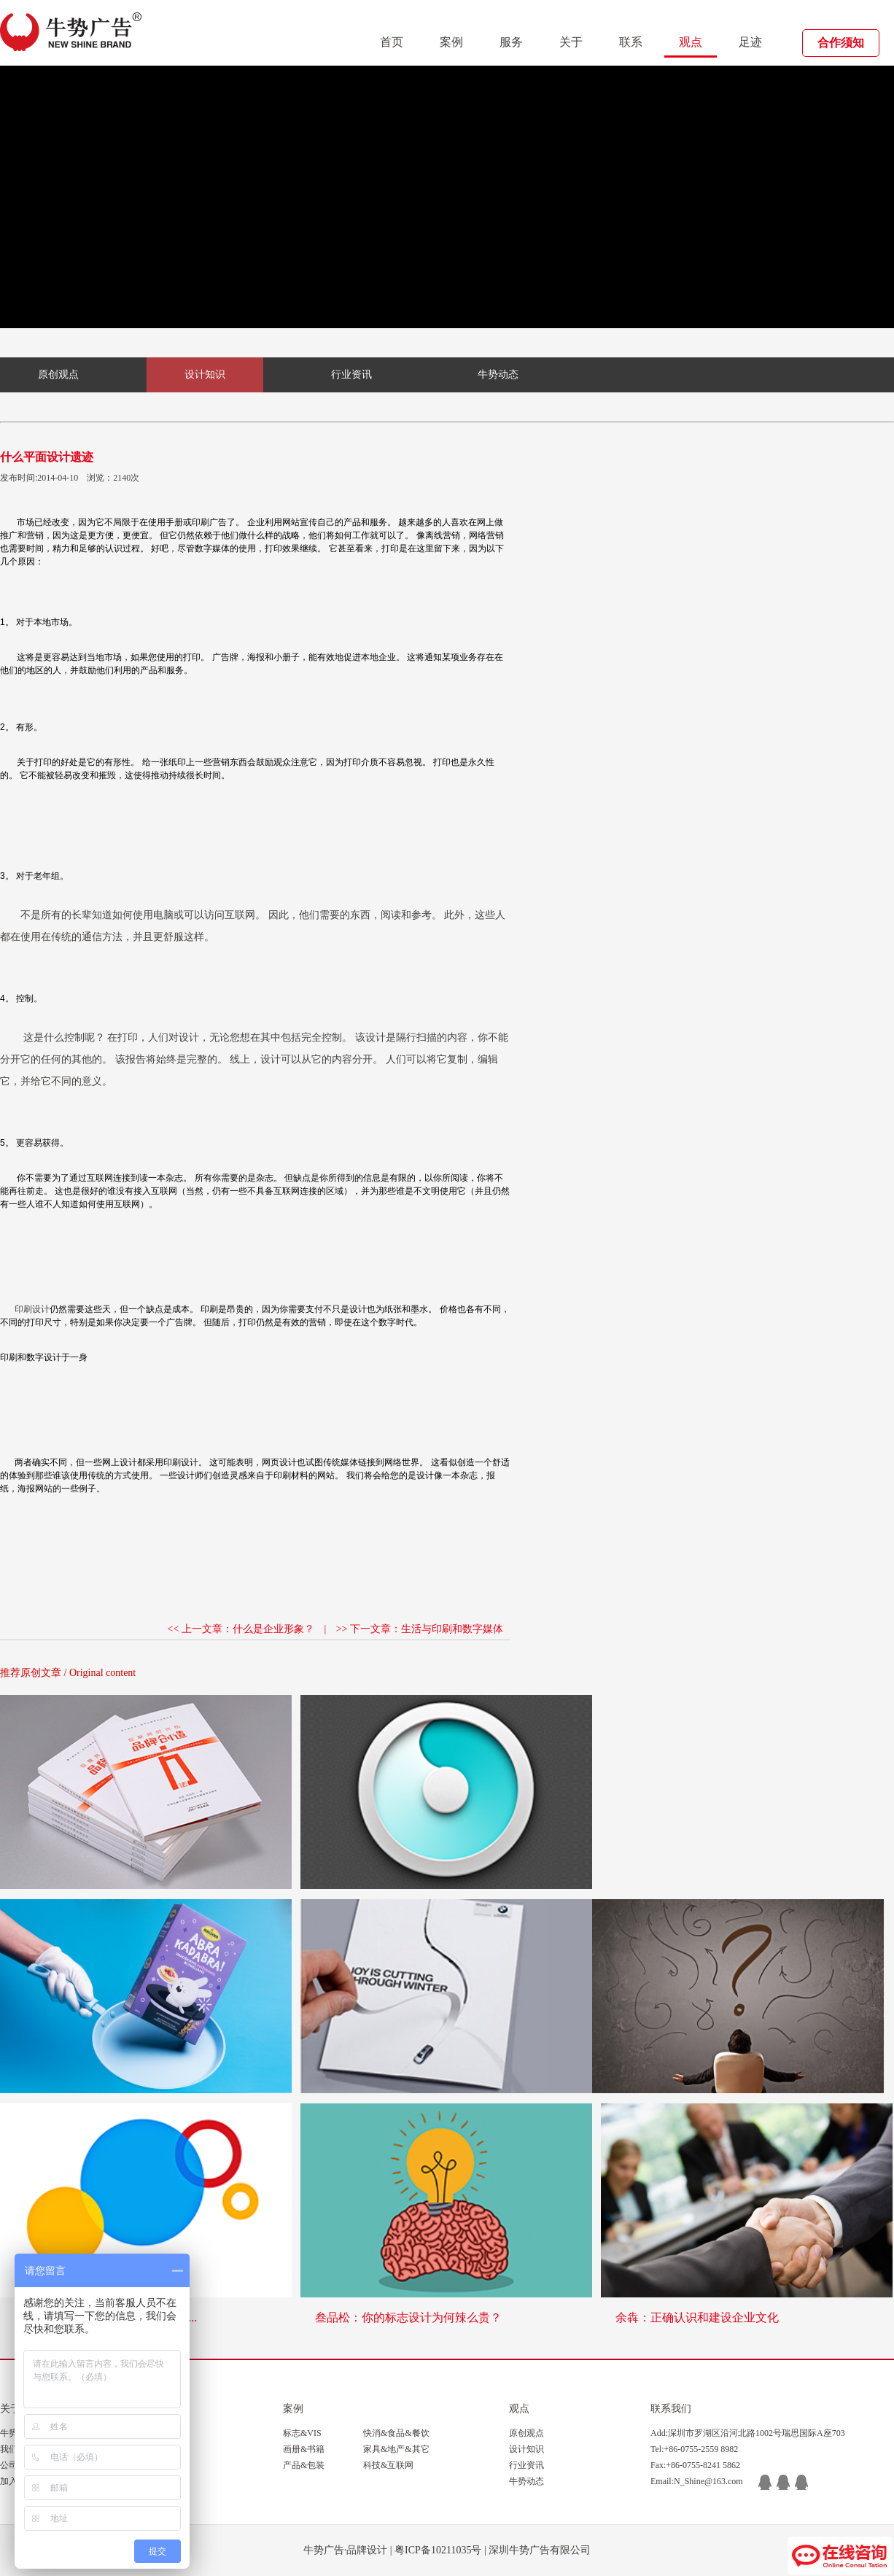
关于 (571, 42)
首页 (391, 42)
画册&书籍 (303, 2449)
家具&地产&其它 (396, 2449)
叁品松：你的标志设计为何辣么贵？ (408, 2317)
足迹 (750, 42)
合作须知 (840, 42)
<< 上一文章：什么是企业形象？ (241, 1628)
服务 (511, 42)
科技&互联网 (388, 2465)
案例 (451, 42)
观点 (690, 42)
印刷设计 (32, 1309)
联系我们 (670, 2408)
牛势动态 (498, 374)
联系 (630, 42)
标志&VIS (302, 2433)
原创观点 (58, 374)
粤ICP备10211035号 (437, 2550)
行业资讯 (351, 374)
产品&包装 (303, 2465)
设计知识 (204, 374)
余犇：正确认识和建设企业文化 (697, 2317)
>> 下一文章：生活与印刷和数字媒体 (419, 1628)
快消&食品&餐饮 (396, 2433)
